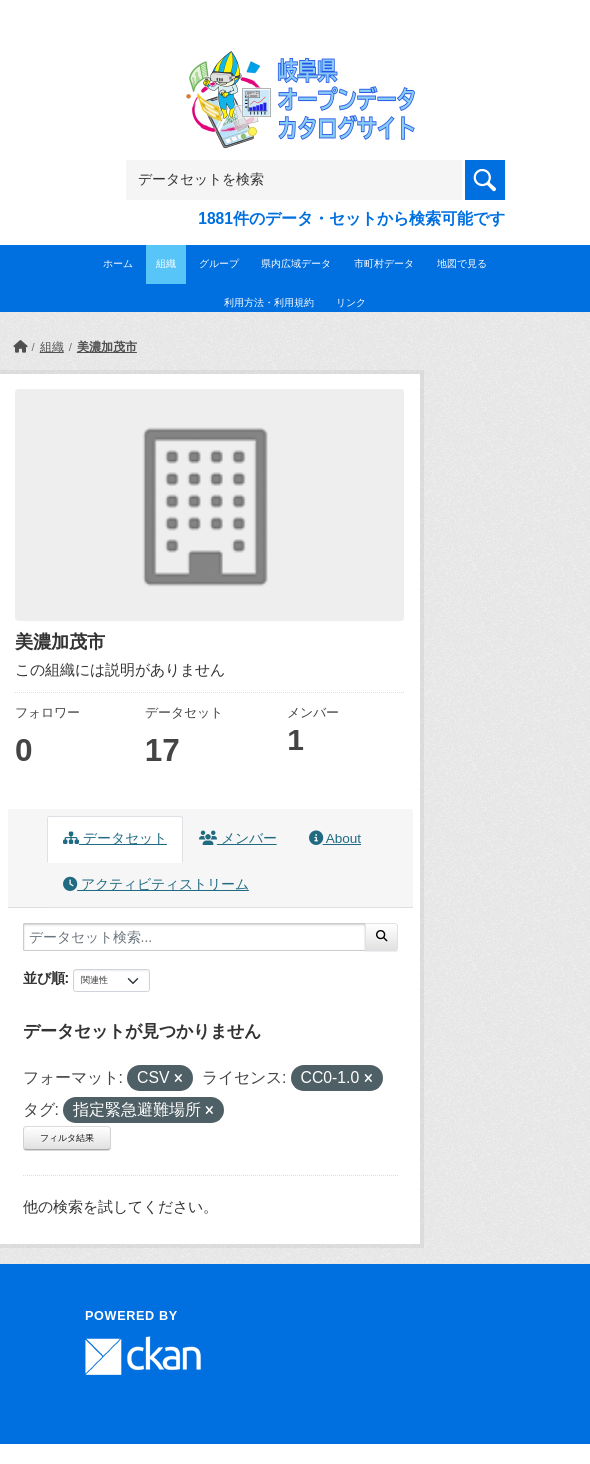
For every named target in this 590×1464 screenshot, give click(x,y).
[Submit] (381, 937)
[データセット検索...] (194, 937)
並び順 (44, 978)
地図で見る (462, 263)
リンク (351, 302)
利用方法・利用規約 (269, 302)
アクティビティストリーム (156, 884)
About (335, 838)
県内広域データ (296, 263)
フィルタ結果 (67, 1138)
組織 (166, 263)
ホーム (118, 263)
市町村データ (384, 263)
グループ (219, 263)
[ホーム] (20, 347)
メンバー (238, 838)
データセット (115, 838)
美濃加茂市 (107, 347)
